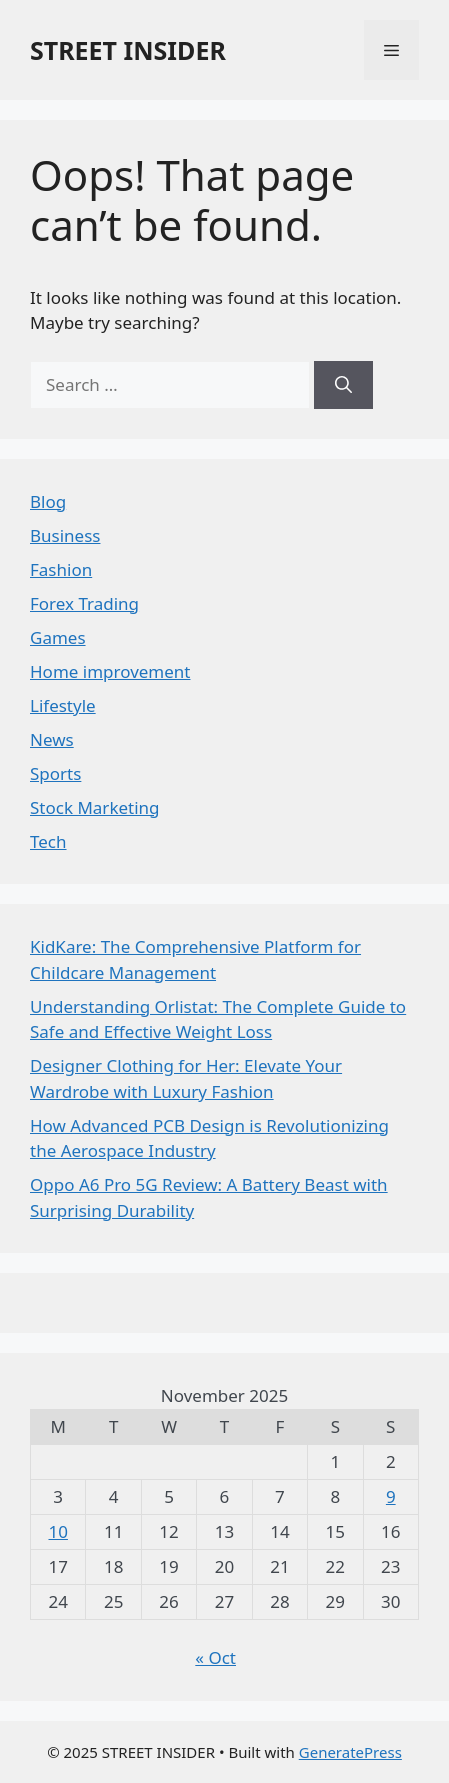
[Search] (343, 385)
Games (58, 637)
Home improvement (110, 671)
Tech (48, 841)
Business (65, 535)
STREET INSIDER (128, 50)
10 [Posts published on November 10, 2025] (57, 1531)
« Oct (215, 1657)
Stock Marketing (95, 807)
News (52, 739)
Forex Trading (84, 603)
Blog (48, 501)
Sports (55, 773)
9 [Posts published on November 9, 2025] (391, 1496)
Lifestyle (63, 705)
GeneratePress (350, 1752)
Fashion (61, 569)
